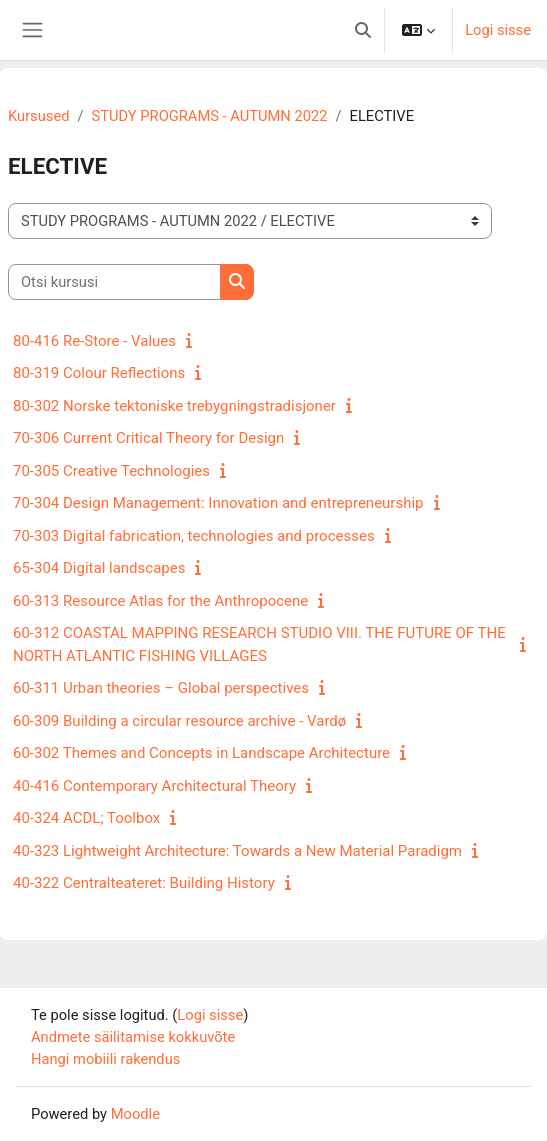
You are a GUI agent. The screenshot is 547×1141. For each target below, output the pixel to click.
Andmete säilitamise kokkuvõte (133, 1037)
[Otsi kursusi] (114, 282)
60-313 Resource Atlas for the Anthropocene (160, 601)
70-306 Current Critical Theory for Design (148, 438)
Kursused (38, 116)
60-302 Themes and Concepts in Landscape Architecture (201, 753)
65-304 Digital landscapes (99, 568)
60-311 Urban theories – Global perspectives (161, 688)
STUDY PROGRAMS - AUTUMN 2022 (210, 116)
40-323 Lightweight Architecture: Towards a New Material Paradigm (237, 851)
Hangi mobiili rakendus (105, 1059)
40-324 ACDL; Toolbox (86, 818)
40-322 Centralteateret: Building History (144, 883)
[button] (363, 30)
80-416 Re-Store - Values (94, 341)
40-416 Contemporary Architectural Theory (154, 786)
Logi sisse (498, 30)
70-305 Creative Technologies (111, 471)
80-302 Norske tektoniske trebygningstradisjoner (174, 406)
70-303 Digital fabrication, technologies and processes (194, 536)
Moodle (135, 1114)
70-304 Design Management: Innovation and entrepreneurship (218, 503)
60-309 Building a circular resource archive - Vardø (179, 721)
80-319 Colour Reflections (99, 373)
